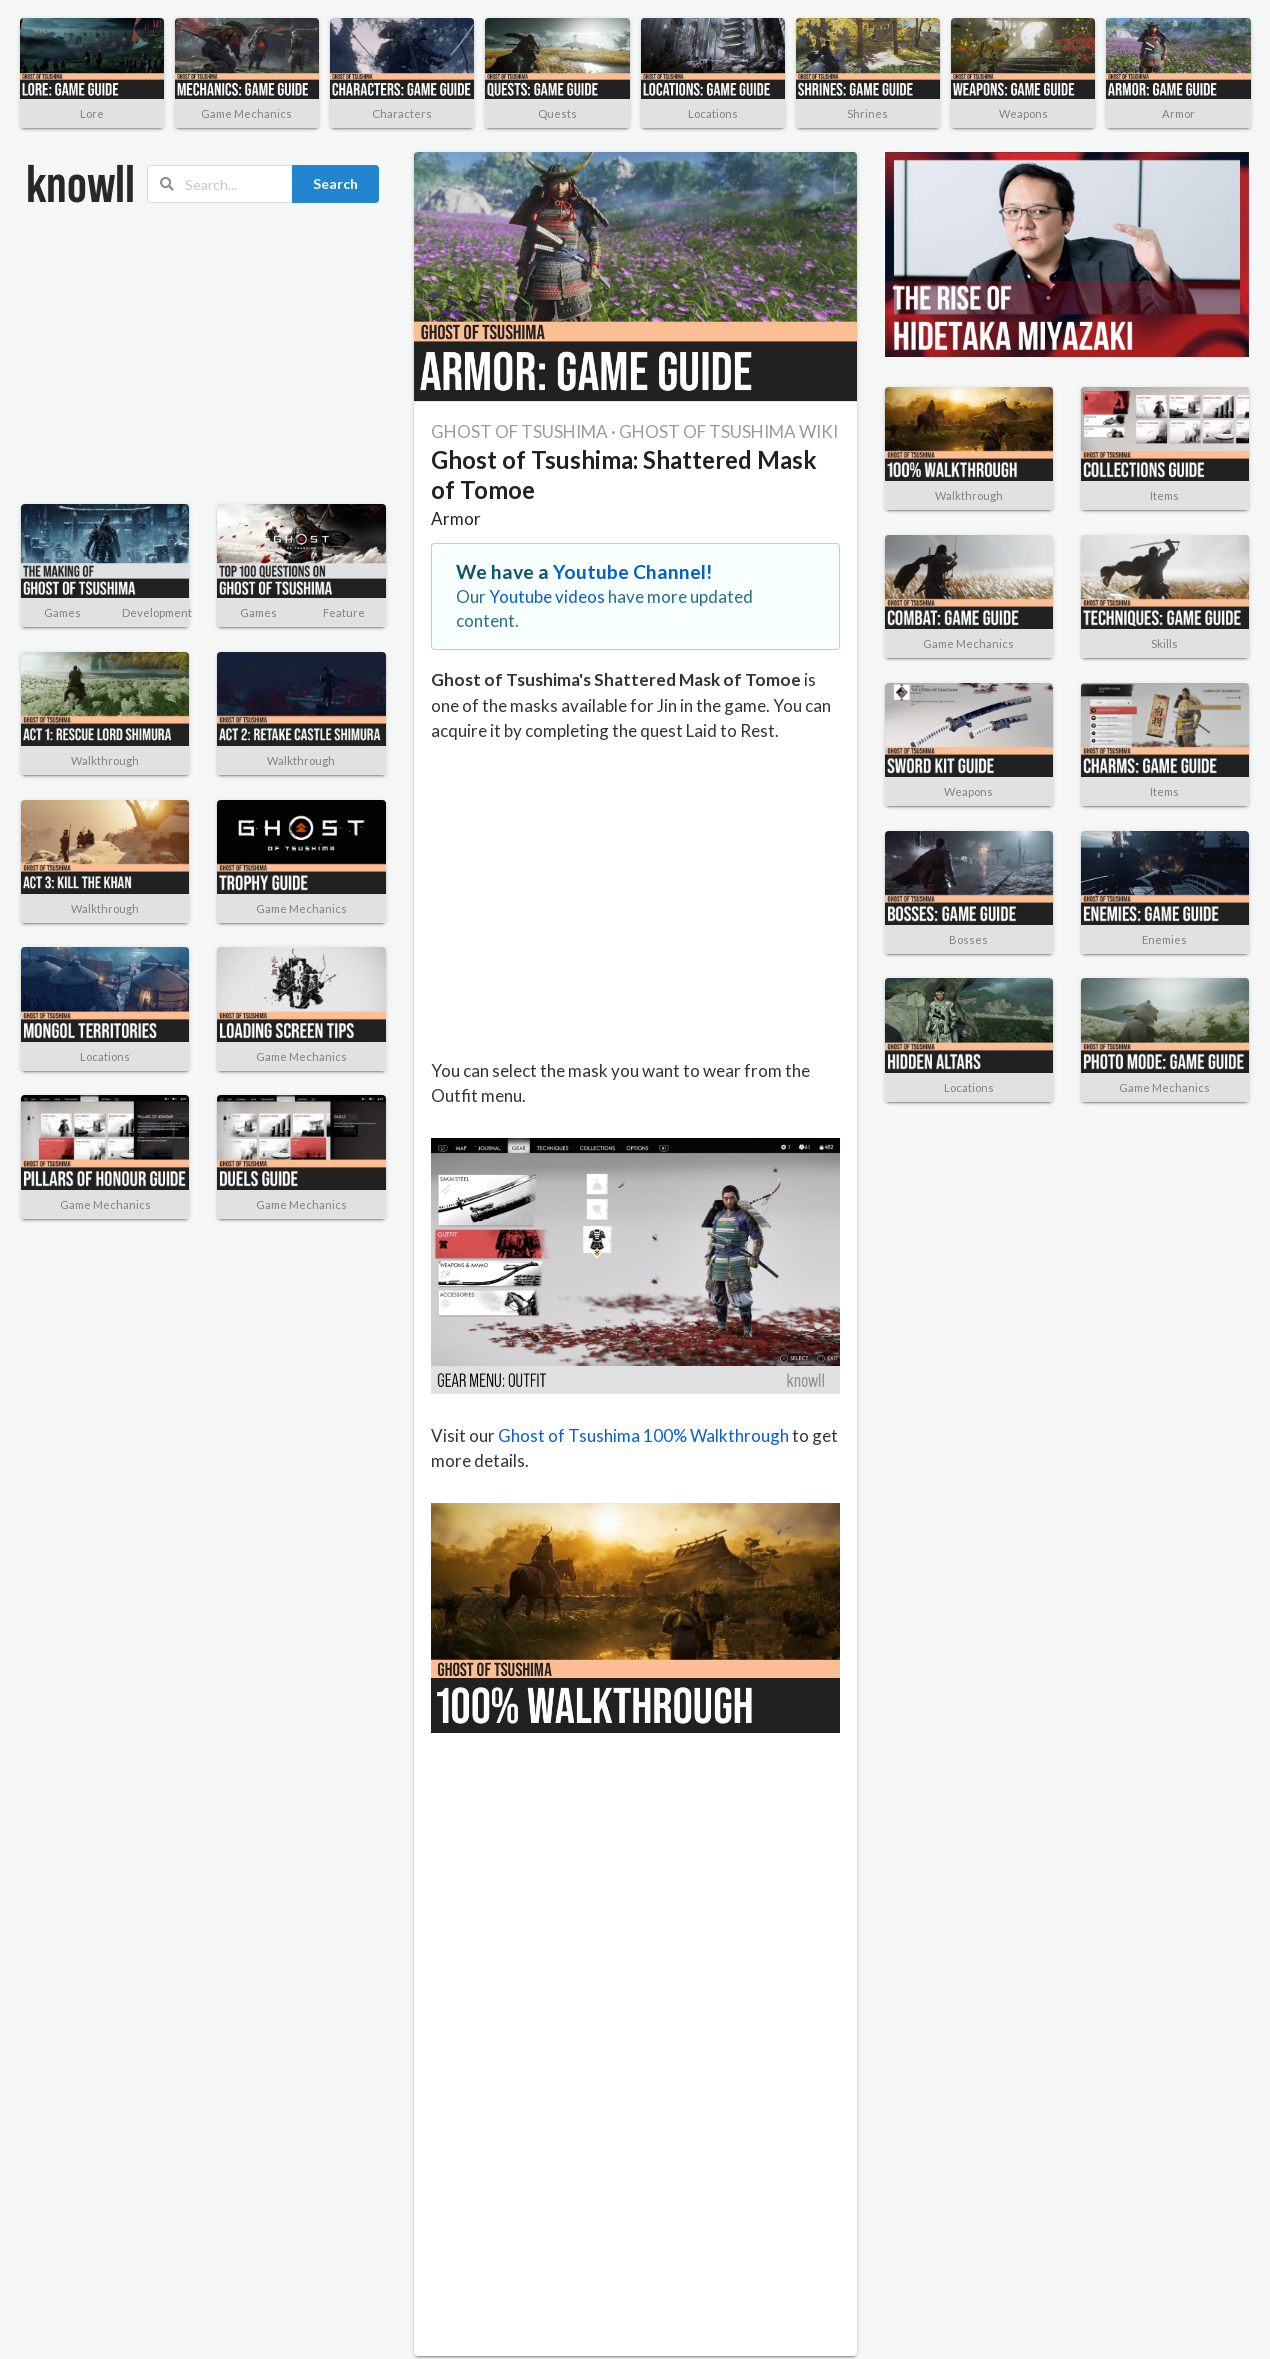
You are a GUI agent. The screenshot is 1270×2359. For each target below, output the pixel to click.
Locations (713, 113)
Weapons (1023, 113)
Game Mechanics (246, 113)
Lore (92, 113)
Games (62, 612)
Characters (402, 113)
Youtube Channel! (633, 571)
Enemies (1164, 939)
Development (157, 612)
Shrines (867, 113)
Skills (1164, 643)
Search (335, 183)
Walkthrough (105, 760)
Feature (344, 612)
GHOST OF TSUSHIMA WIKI (728, 431)
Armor (1178, 113)
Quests (557, 113)
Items (1164, 495)
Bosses (968, 939)
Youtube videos (547, 596)
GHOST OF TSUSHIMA (519, 431)
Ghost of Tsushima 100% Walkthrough (643, 1435)
